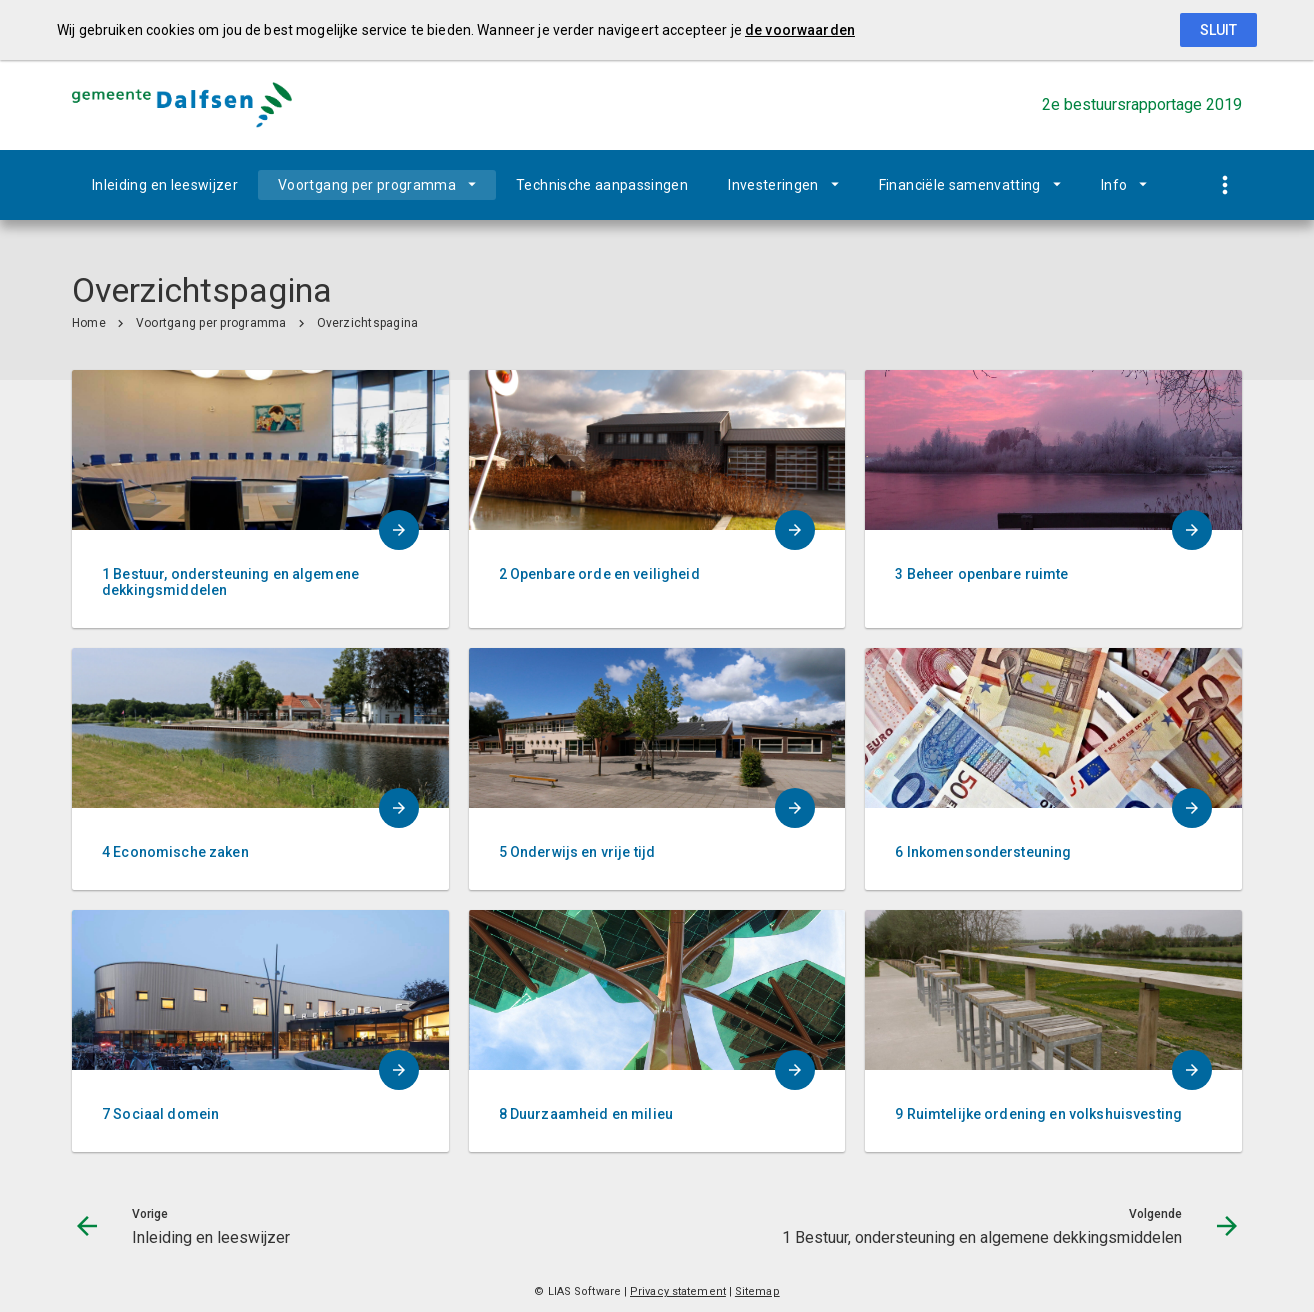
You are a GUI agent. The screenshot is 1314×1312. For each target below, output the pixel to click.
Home (89, 323)
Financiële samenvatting (960, 185)
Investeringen (773, 185)
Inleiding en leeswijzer (165, 185)
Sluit (1218, 30)
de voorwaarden (800, 30)
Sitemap (757, 1291)
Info (1114, 185)
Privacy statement (678, 1291)
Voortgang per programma (367, 185)
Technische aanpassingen (602, 185)
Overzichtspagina (368, 323)
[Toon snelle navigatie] (1224, 185)
